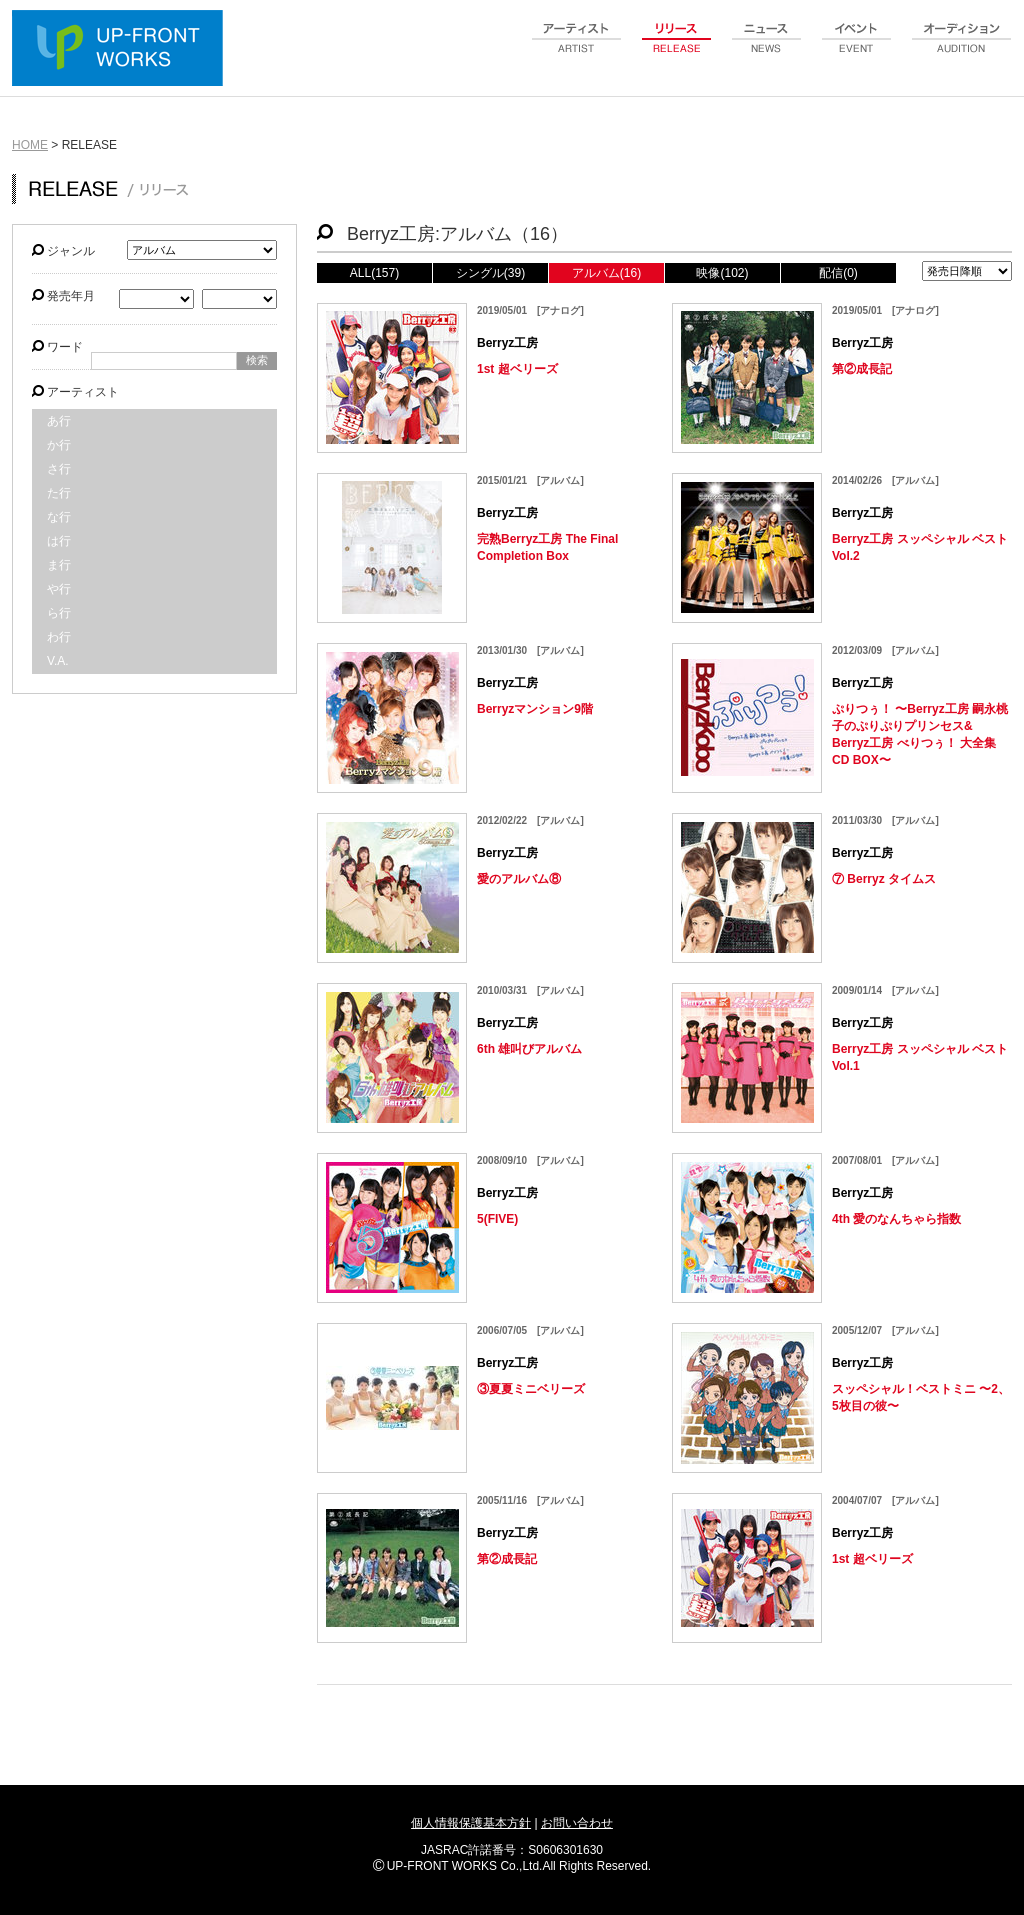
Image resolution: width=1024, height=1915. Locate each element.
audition (962, 49)
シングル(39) (490, 273)
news (767, 49)
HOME (30, 145)
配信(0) (838, 273)
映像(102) (722, 273)
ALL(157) (374, 273)
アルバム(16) (606, 273)
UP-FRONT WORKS (122, 50)
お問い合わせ (577, 1823)
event (857, 49)
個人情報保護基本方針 (471, 1823)
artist (577, 49)
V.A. (58, 661)
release (677, 49)
